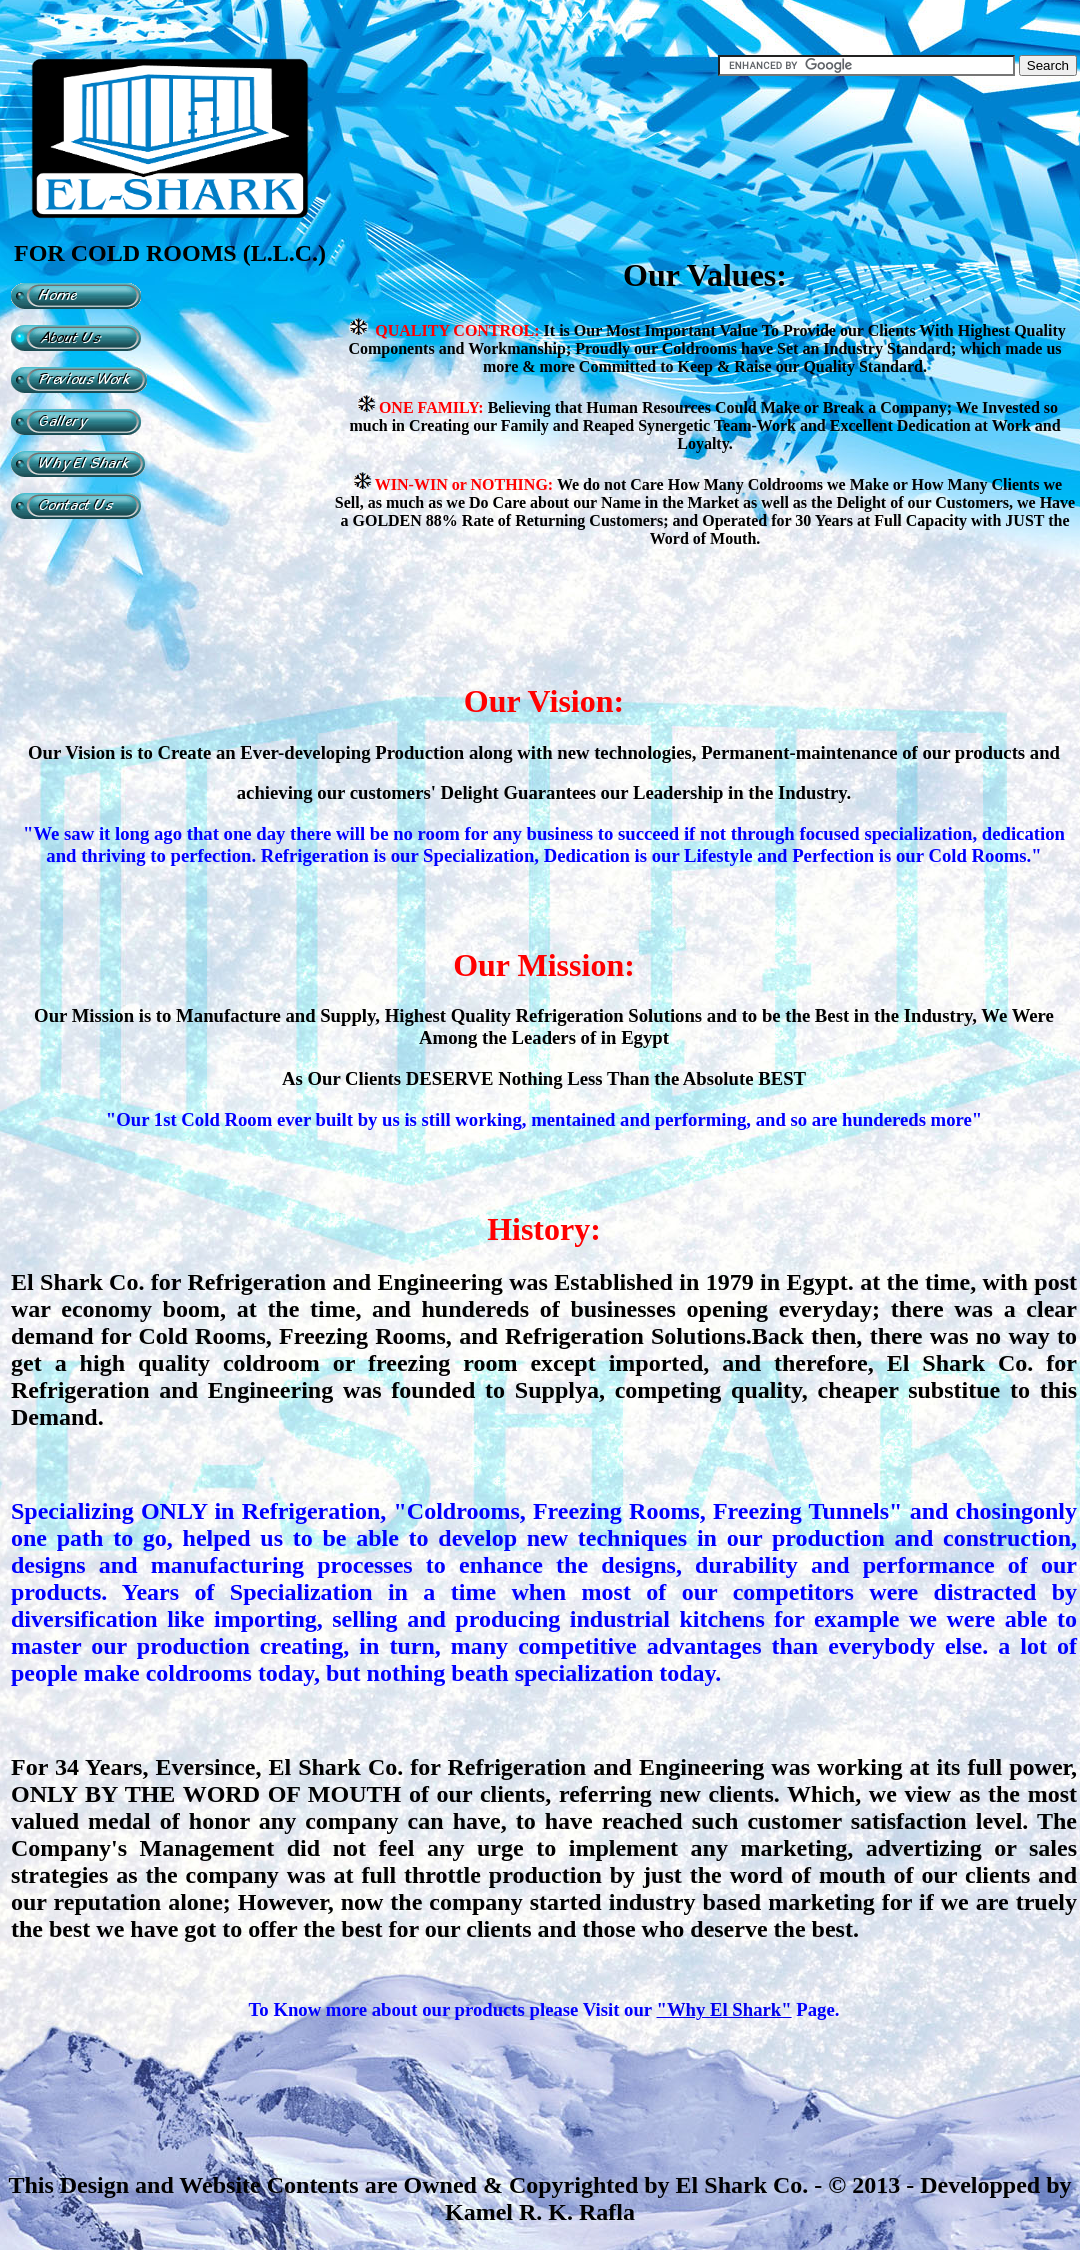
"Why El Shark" (724, 2009)
